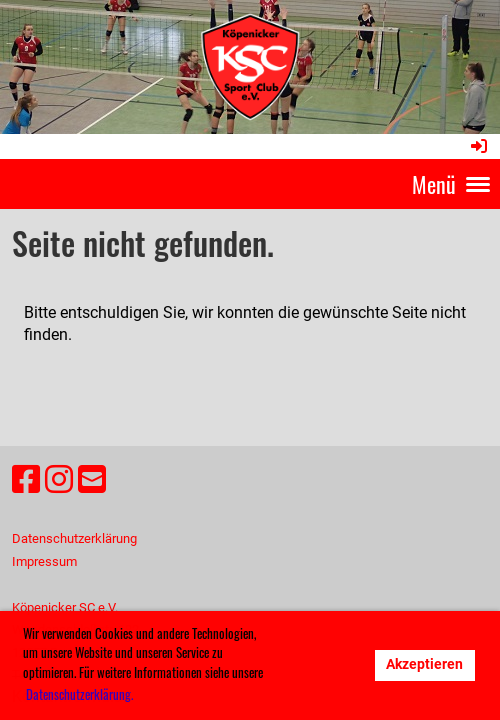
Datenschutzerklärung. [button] (79, 694)
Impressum (44, 561)
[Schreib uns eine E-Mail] (92, 480)
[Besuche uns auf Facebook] (26, 480)
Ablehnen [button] (321, 664)
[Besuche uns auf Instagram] (59, 480)
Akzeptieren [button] (424, 664)
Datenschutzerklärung (74, 538)
